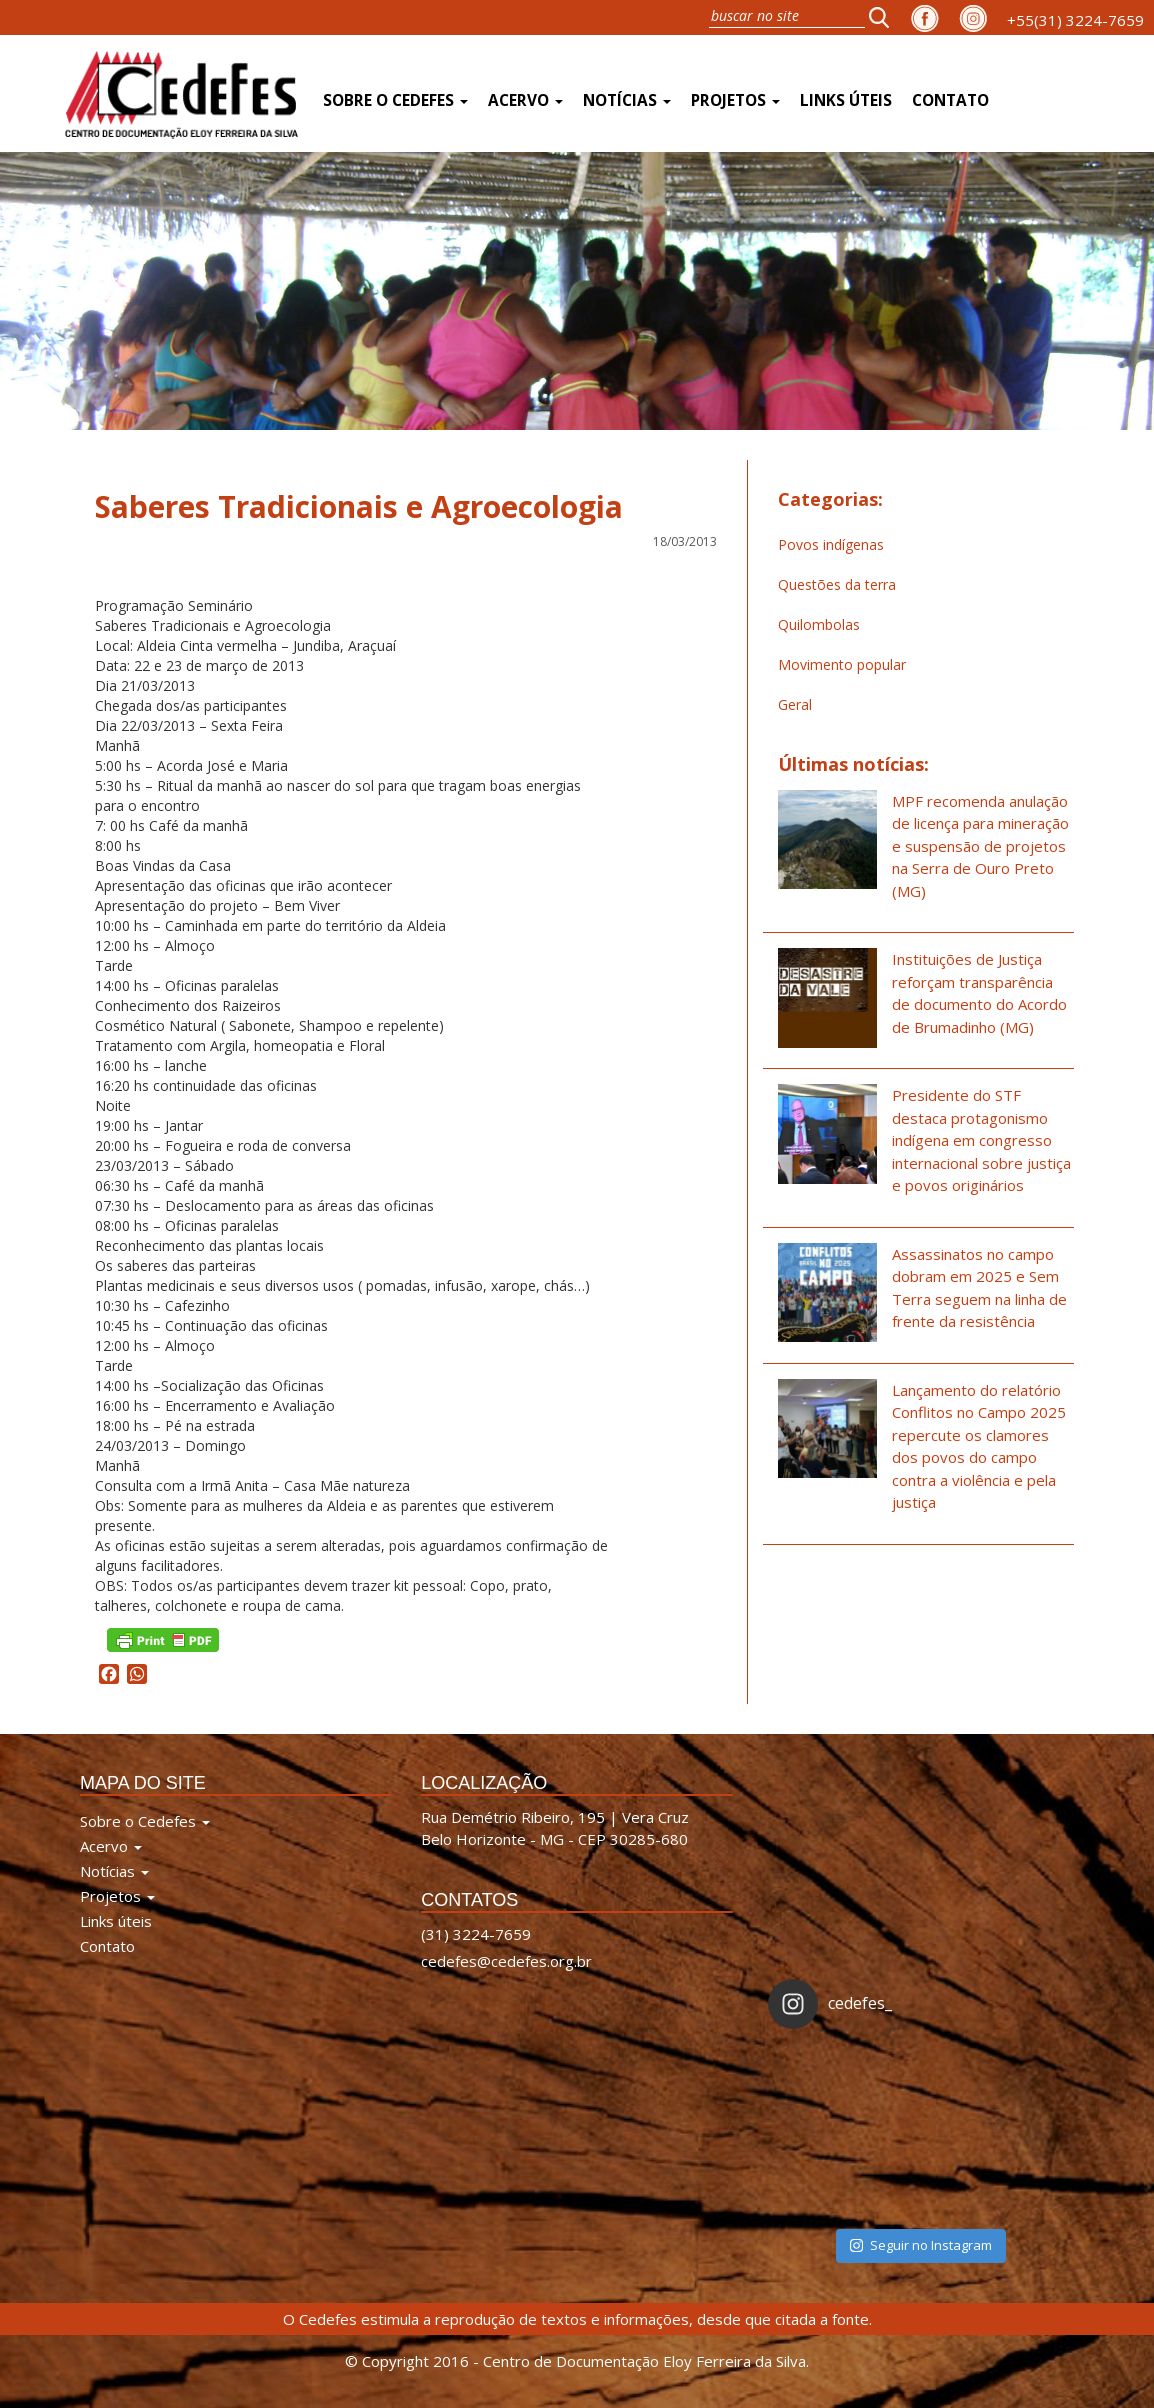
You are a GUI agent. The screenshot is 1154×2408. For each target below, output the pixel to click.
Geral (795, 704)
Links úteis (846, 100)
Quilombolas (819, 624)
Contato (950, 100)
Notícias (627, 100)
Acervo (525, 100)
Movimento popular (842, 664)
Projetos (735, 100)
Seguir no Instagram (921, 2245)
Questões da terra (837, 584)
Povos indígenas (831, 544)
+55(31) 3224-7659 (1075, 20)
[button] (885, 17)
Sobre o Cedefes (395, 100)
